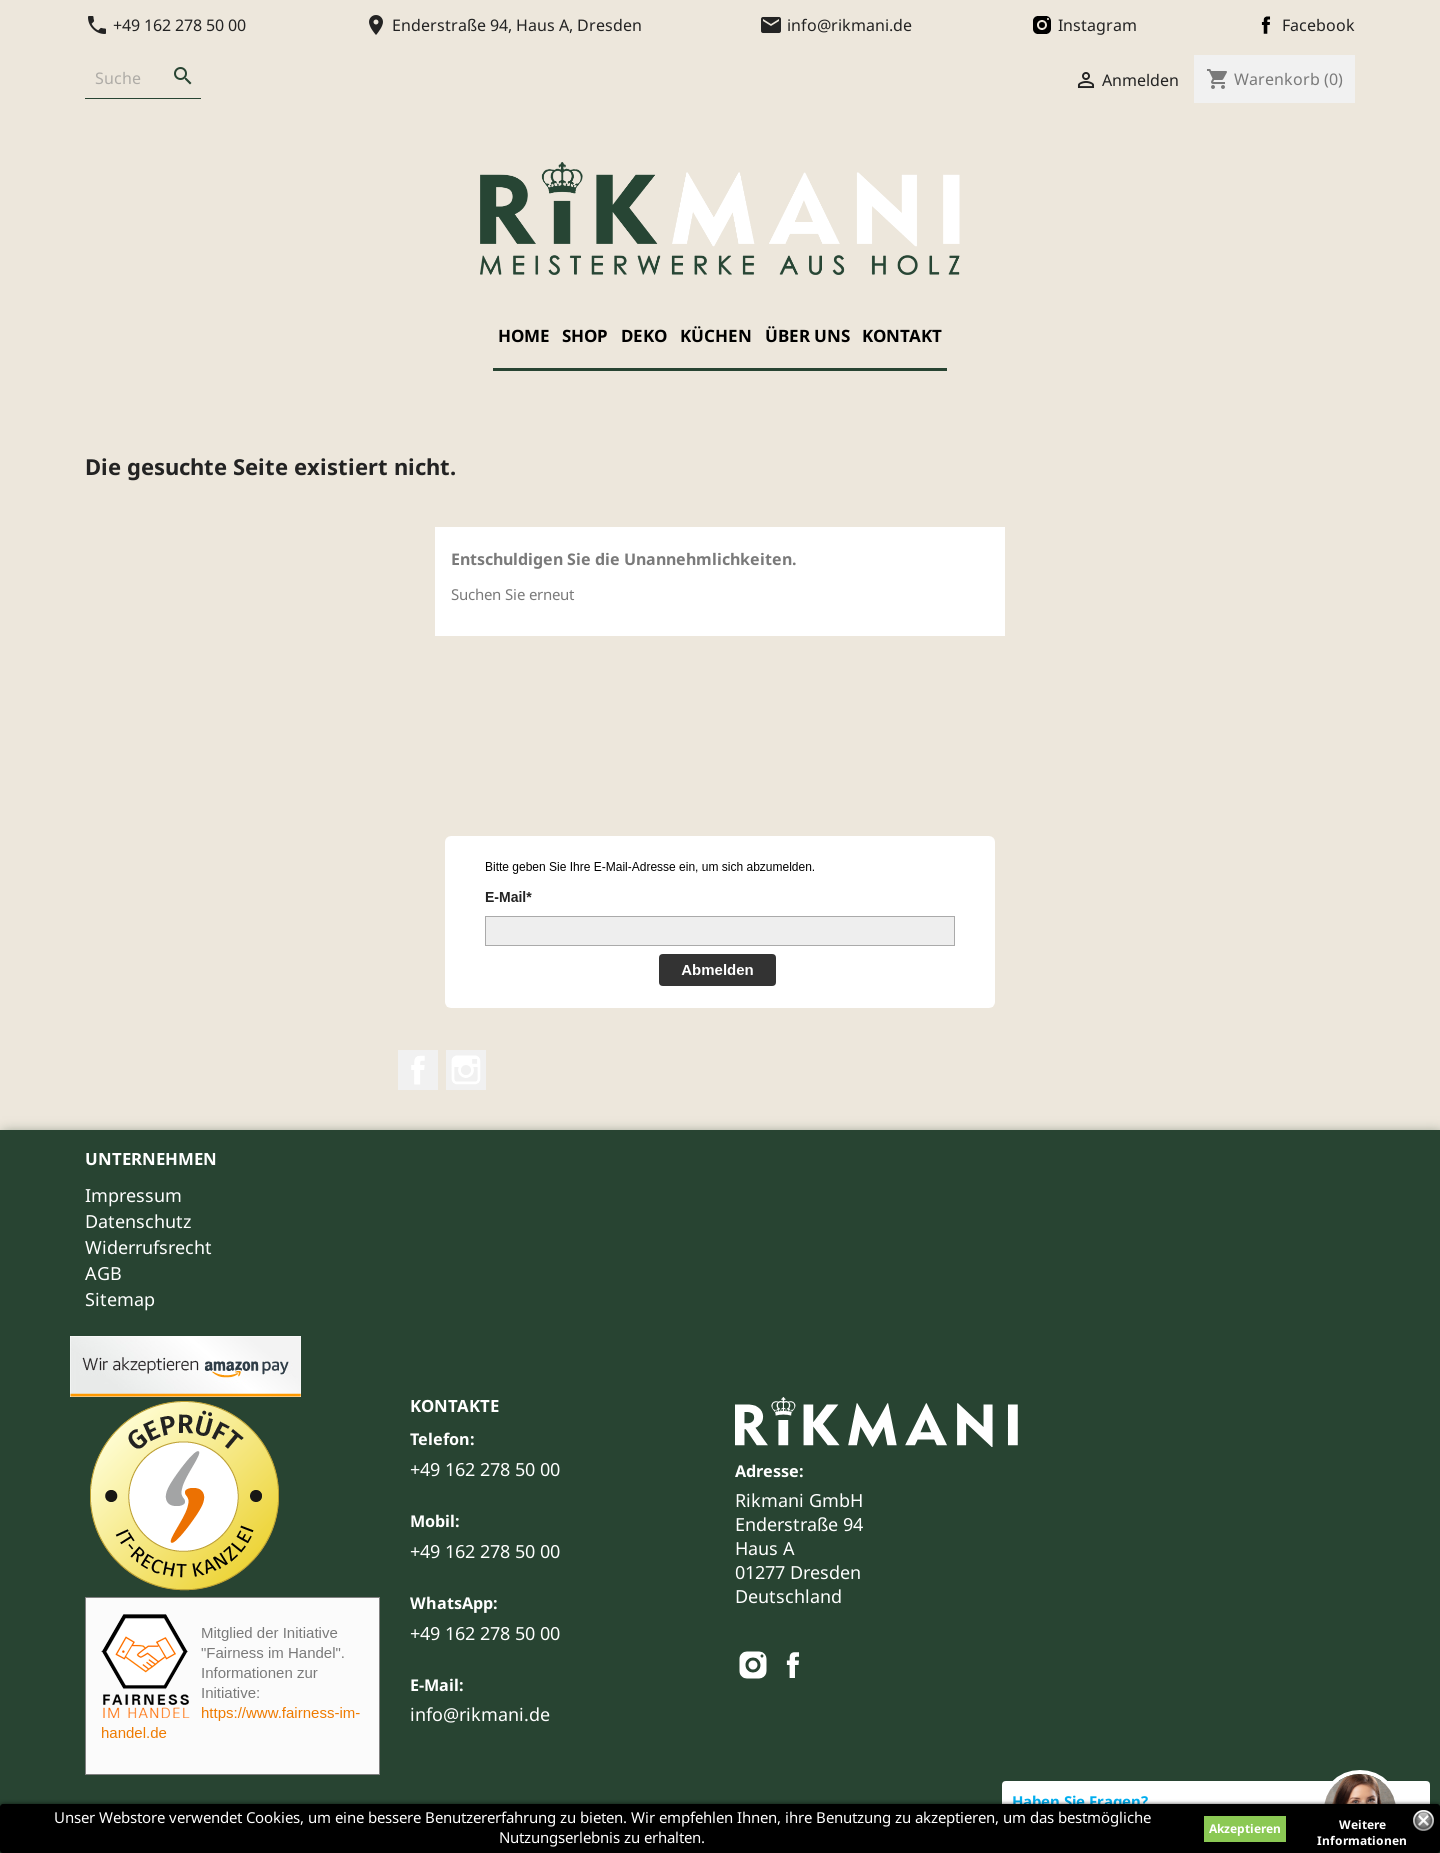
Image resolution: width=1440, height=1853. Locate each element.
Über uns (807, 335)
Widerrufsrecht (148, 1247)
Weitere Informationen (1362, 1827)
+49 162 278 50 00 (485, 1469)
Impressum (133, 1195)
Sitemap (120, 1299)
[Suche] (125, 78)
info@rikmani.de (480, 1714)
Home (524, 335)
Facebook (418, 1070)
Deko (644, 335)
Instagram (466, 1070)
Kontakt (902, 335)
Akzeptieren (1245, 1828)
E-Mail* (508, 897)
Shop (585, 335)
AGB (103, 1273)
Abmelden (717, 969)
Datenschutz (138, 1221)
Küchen (716, 335)
